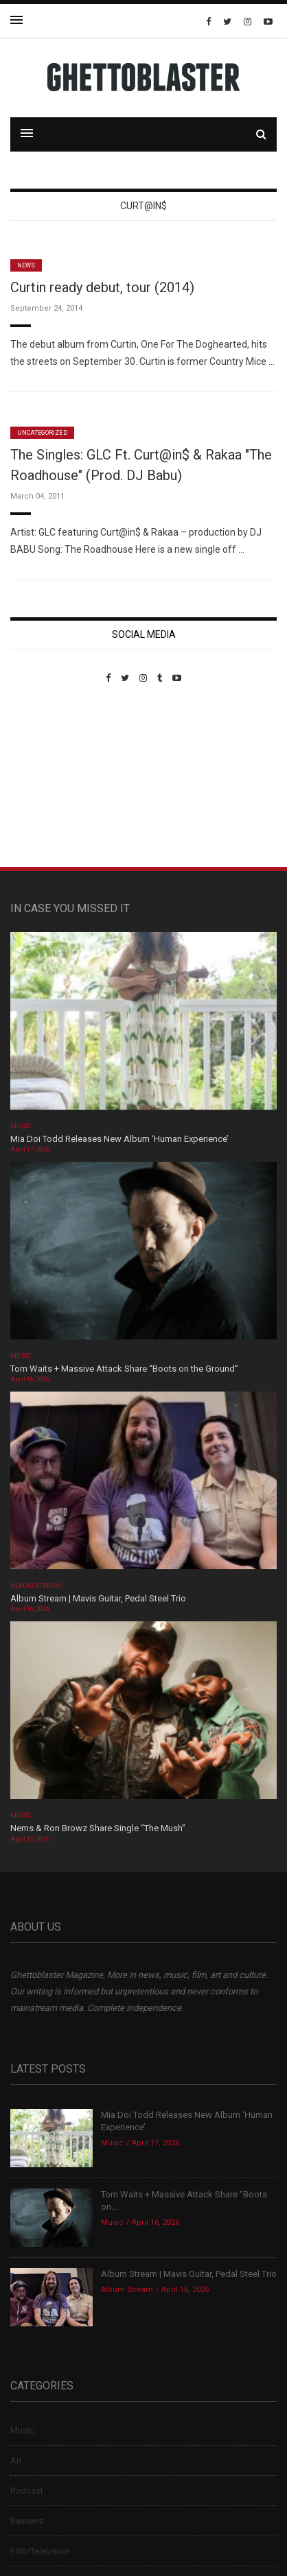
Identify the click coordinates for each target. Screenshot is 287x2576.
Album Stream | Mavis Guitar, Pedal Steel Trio (98, 1598)
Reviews (26, 2521)
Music (20, 1126)
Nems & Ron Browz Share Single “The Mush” (98, 1828)
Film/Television (39, 2551)
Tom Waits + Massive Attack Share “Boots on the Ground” (124, 1368)
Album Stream (36, 1585)
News (26, 265)
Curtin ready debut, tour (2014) (102, 287)
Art (16, 2460)
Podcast (26, 2490)
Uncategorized (42, 432)
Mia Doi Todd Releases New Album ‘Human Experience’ (119, 1139)
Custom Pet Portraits (50, 777)
